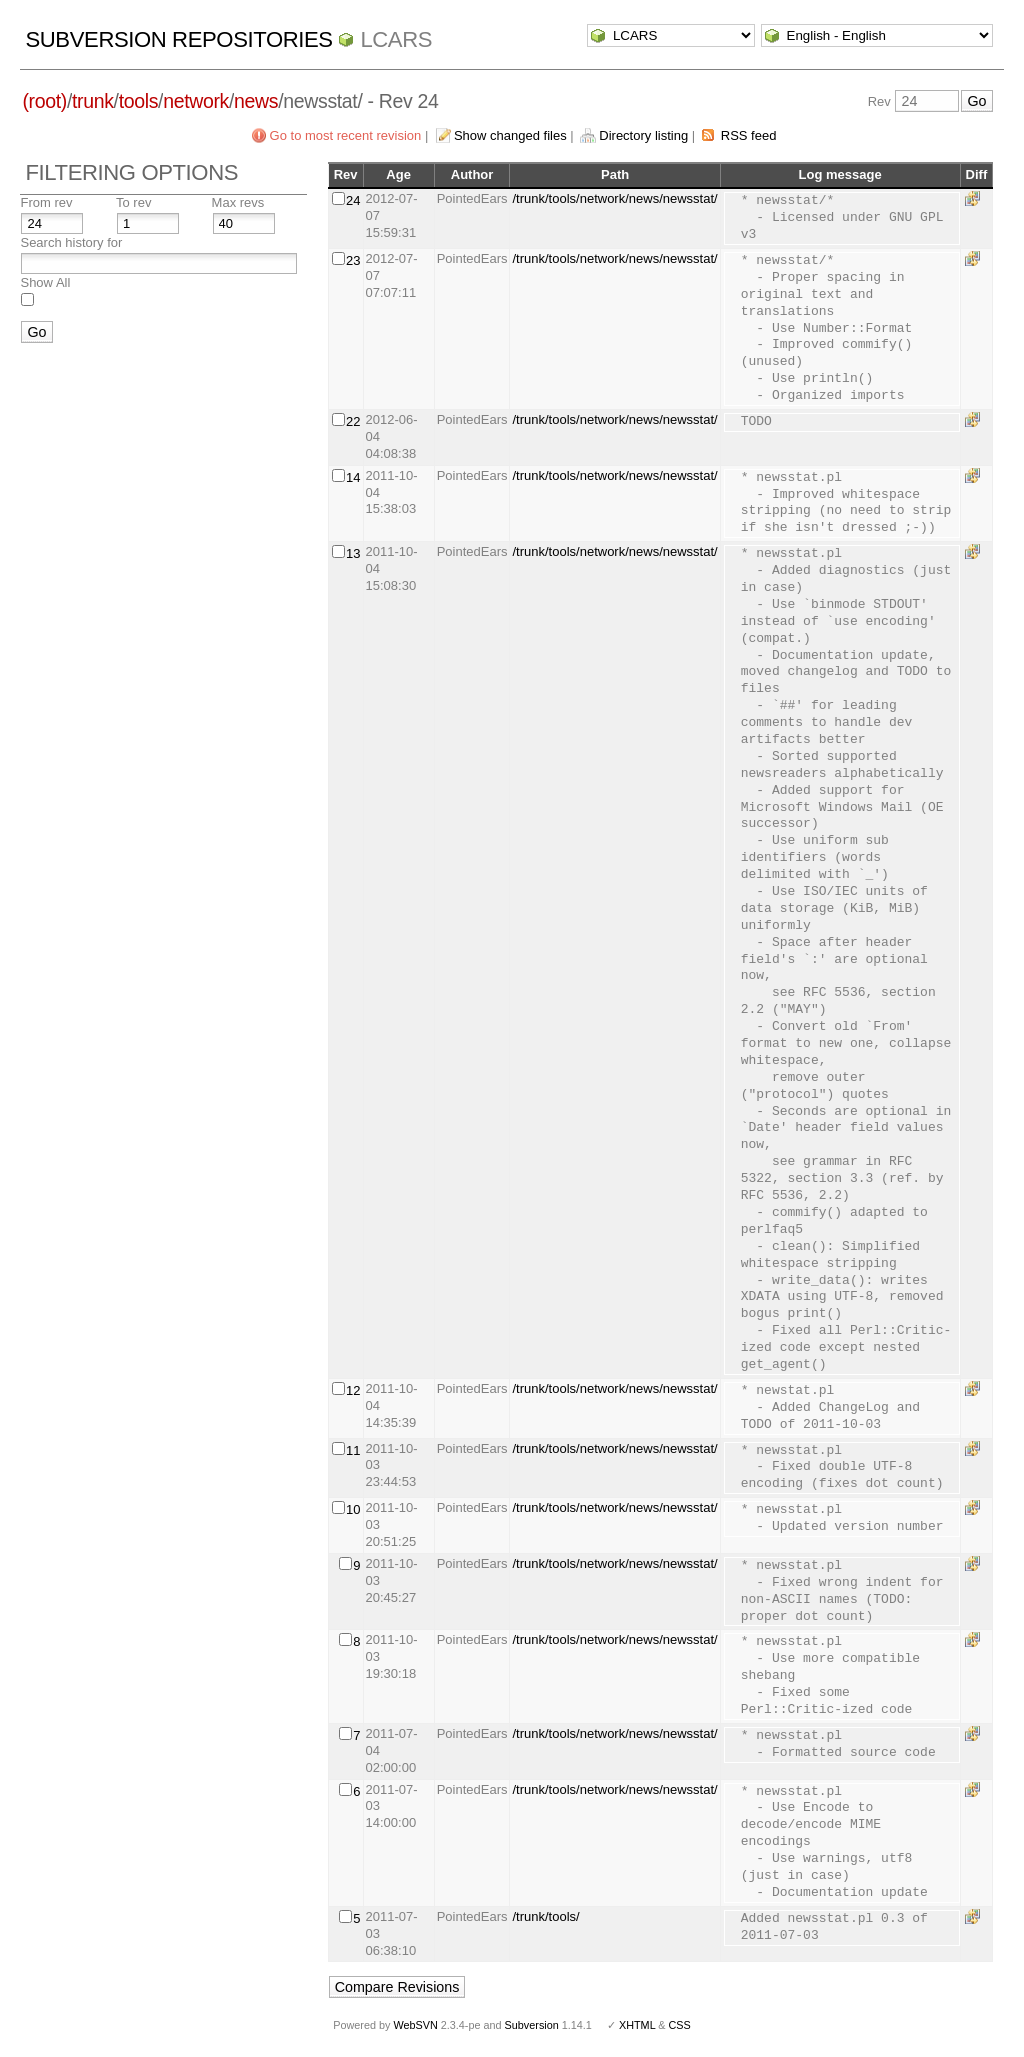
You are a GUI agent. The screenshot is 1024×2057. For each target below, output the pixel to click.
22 (353, 421)
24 (353, 200)
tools (138, 101)
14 (353, 477)
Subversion (532, 2025)
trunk (93, 101)
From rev (46, 202)
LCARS (396, 39)
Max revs (238, 202)
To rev (133, 202)
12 (353, 1390)
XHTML (637, 2025)
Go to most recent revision (346, 135)
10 (353, 1509)
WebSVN (415, 2025)
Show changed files (510, 135)
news (256, 101)
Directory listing (643, 135)
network (196, 101)
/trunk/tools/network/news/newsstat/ (614, 198)
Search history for (71, 242)
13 (353, 553)
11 (353, 1450)
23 (353, 260)
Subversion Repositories (178, 39)
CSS (680, 2025)
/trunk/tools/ (545, 1916)
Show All (45, 282)
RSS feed (749, 135)
